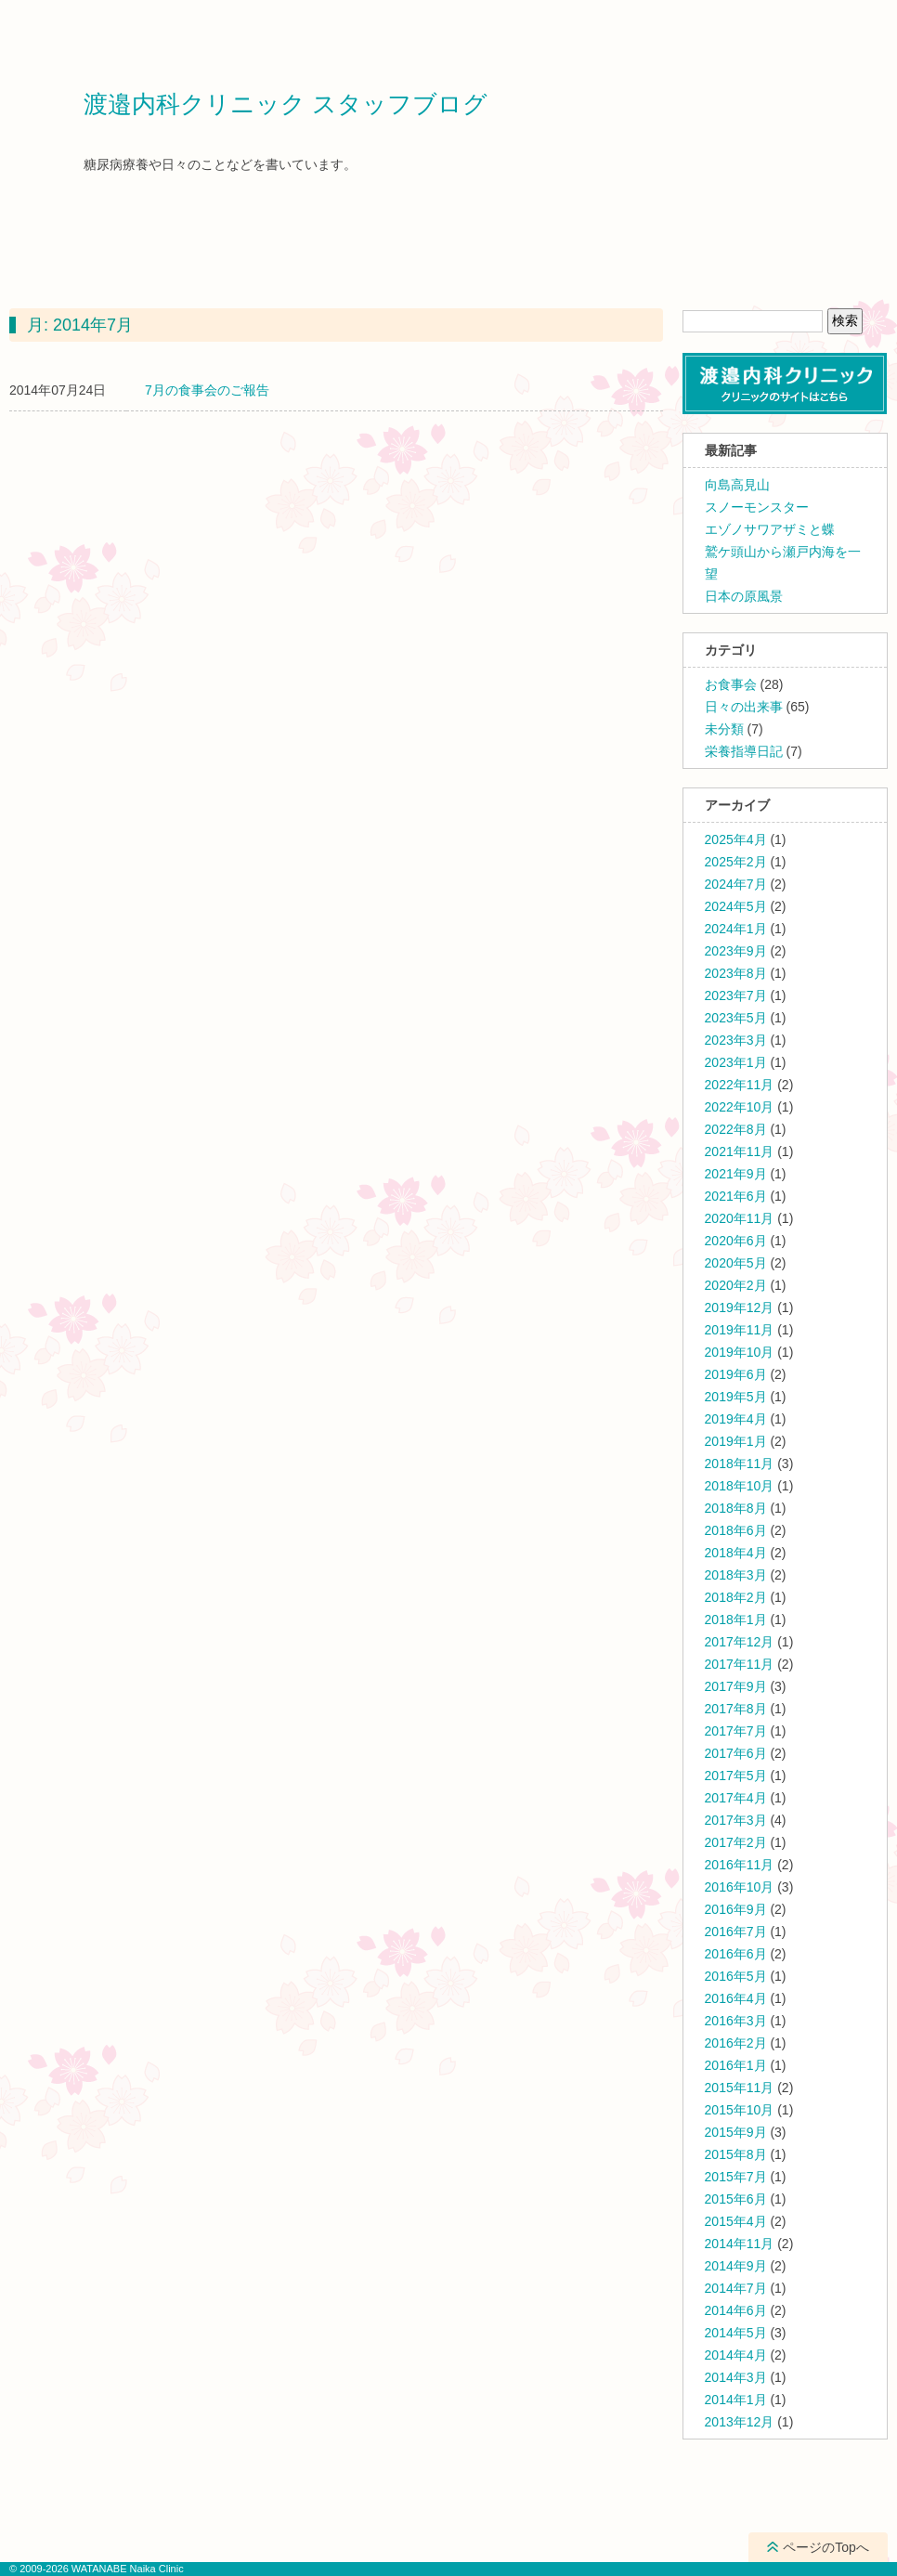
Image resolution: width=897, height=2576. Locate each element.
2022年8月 (736, 1129)
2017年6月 (736, 1753)
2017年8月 (736, 1708)
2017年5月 (736, 1775)
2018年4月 (736, 1552)
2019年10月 (739, 1352)
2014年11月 (739, 2243)
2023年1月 (736, 1062)
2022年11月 (739, 1084)
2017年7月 (736, 1731)
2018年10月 (739, 1485)
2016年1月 (736, 2065)
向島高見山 (737, 484)
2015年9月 (736, 2132)
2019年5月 (736, 1396)
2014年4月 (736, 2355)
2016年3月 (736, 2020)
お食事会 (731, 684)
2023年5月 (736, 1017)
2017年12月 (739, 1641)
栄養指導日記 (744, 751)
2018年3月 (736, 1575)
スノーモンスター (757, 507)
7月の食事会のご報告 (207, 390)
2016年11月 (739, 1864)
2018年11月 (739, 1463)
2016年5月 (736, 1976)
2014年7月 (736, 2288)
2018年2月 (736, 1597)
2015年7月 (736, 2176)
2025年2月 (736, 861)
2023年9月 (736, 950)
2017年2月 (736, 1842)
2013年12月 (739, 2421)
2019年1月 (736, 1441)
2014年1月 (736, 2399)
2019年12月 (739, 1307)
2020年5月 (736, 1262)
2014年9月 (736, 2265)
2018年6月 (736, 1530)
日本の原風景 (744, 596)
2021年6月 (736, 1196)
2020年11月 (739, 1218)
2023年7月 (736, 995)
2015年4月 (736, 2221)
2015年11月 (739, 2087)
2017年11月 (739, 1664)
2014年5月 (736, 2332)
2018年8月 (736, 1508)
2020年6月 (736, 1240)
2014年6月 (736, 2310)
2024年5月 (736, 906)
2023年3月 (736, 1040)
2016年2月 (736, 2043)
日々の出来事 (744, 706)
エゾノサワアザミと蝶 (770, 529)
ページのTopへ (826, 2547)
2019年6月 (736, 1374)
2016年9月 (736, 1909)
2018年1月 (736, 1619)
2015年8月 (736, 2154)
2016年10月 (739, 1887)
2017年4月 (736, 1797)
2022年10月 (739, 1106)
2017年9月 (736, 1686)
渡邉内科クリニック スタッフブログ (286, 104)
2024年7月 (736, 884)
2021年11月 (739, 1151)
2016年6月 (736, 1953)
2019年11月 (739, 1329)
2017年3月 (736, 1820)
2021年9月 (736, 1173)
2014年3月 (736, 2377)
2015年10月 (739, 2109)
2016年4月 (736, 1998)
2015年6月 (736, 2199)
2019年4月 (736, 1419)
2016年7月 (736, 1931)
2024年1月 (736, 928)
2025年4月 (736, 839)
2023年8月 (736, 973)
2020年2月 (736, 1285)
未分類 (724, 729)
